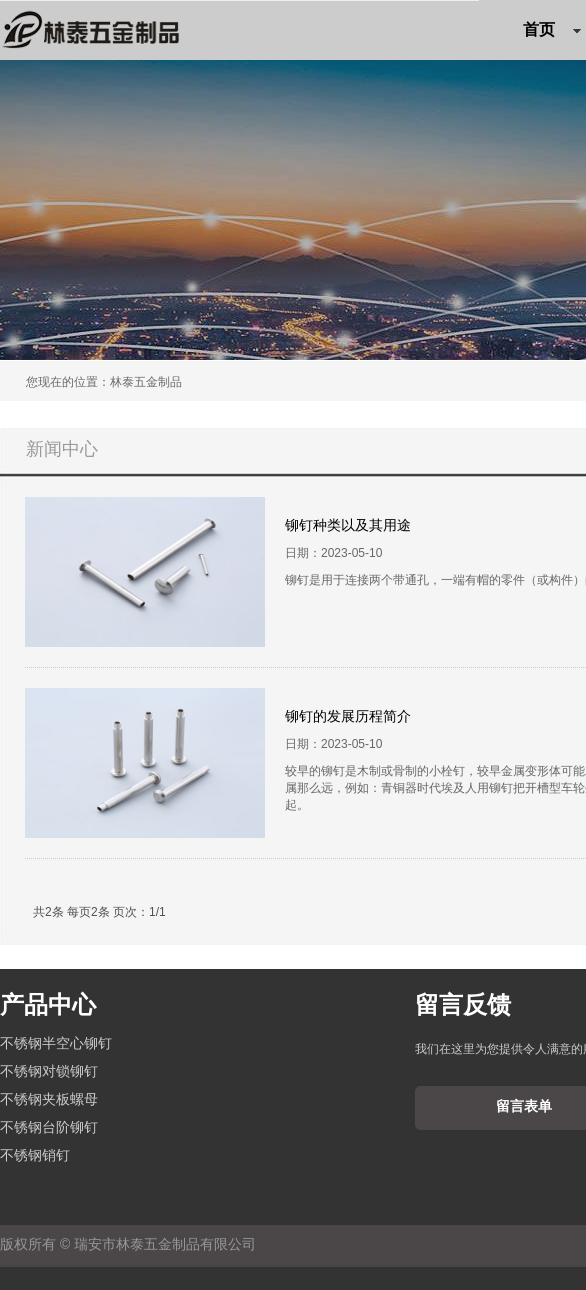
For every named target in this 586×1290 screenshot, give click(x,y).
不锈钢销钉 (35, 1155)
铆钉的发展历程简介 (348, 716)
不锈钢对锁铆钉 (49, 1071)
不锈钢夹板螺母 (49, 1099)
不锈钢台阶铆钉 (49, 1127)
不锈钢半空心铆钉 (56, 1043)
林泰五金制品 (146, 382)
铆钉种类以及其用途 (348, 525)
